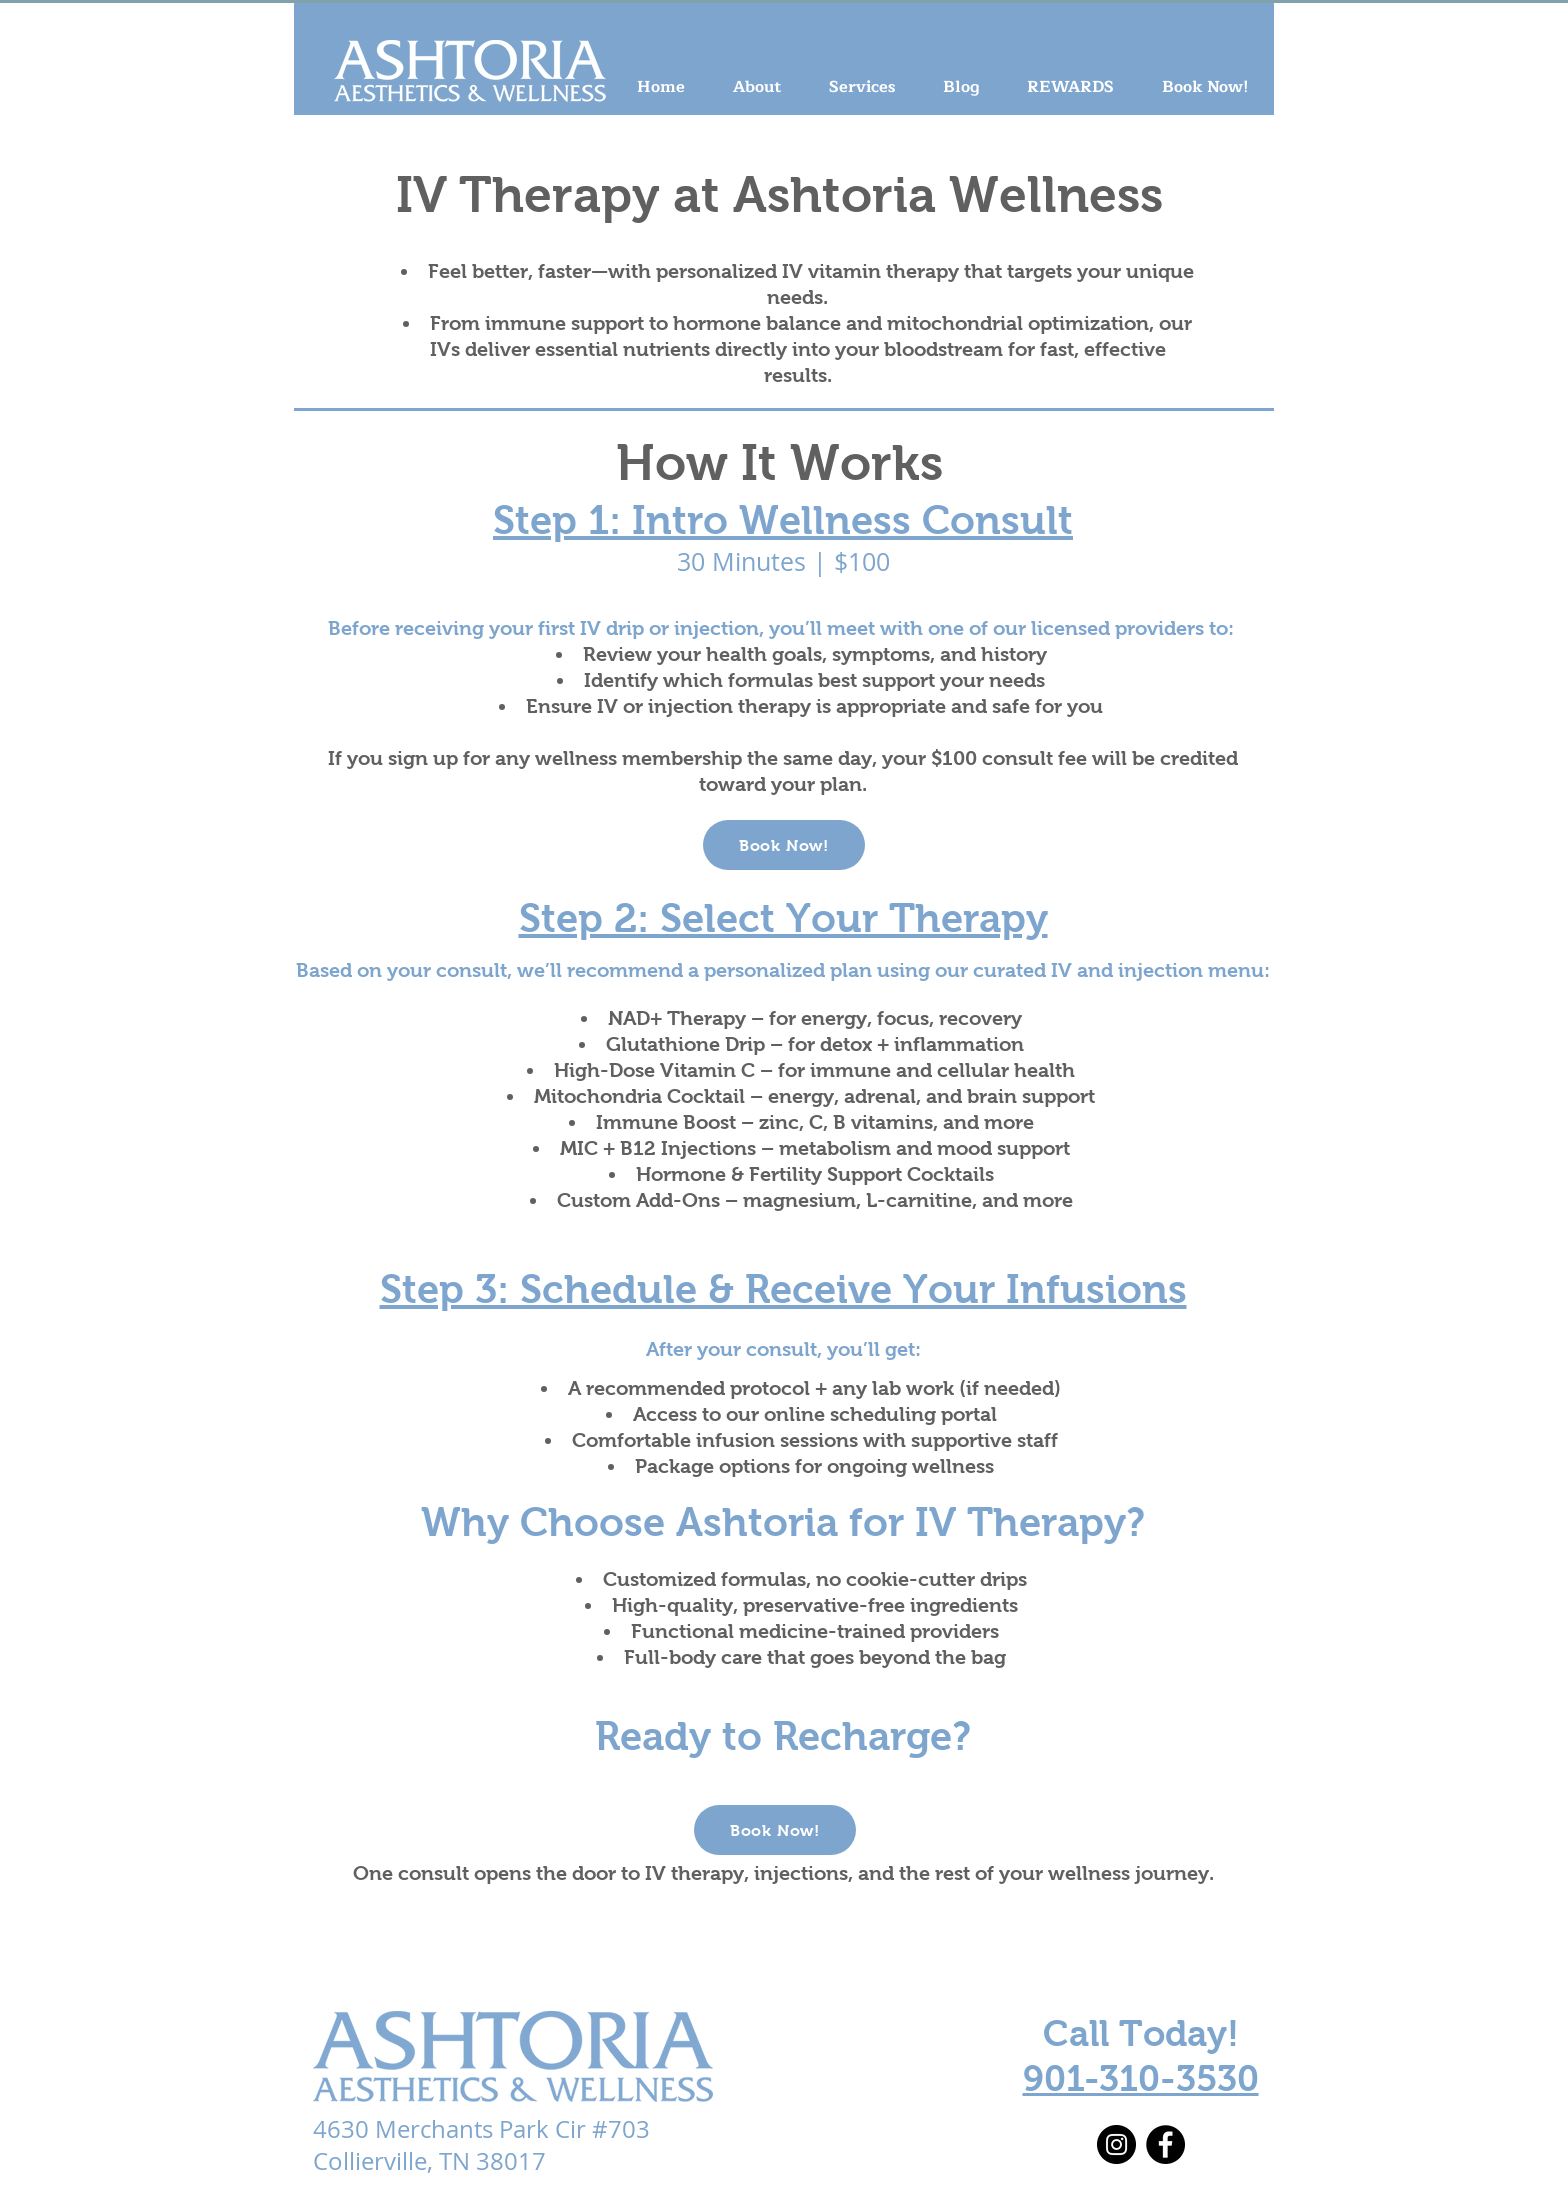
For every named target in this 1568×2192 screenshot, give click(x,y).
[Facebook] (1165, 2144)
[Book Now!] (784, 845)
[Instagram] (1116, 2144)
